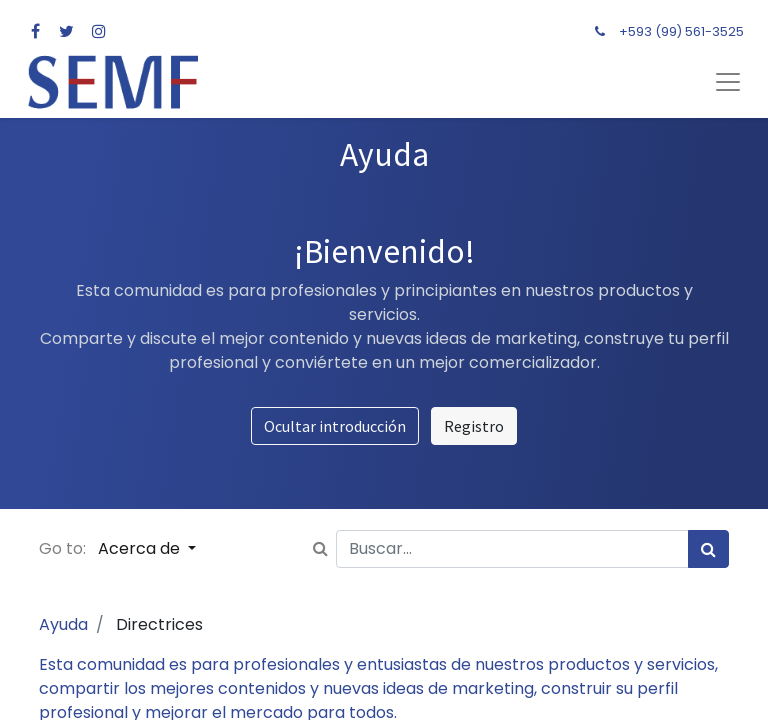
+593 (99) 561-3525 (681, 31)
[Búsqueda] (708, 549)
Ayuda (63, 624)
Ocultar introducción (335, 426)
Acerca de (141, 548)
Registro (474, 426)
